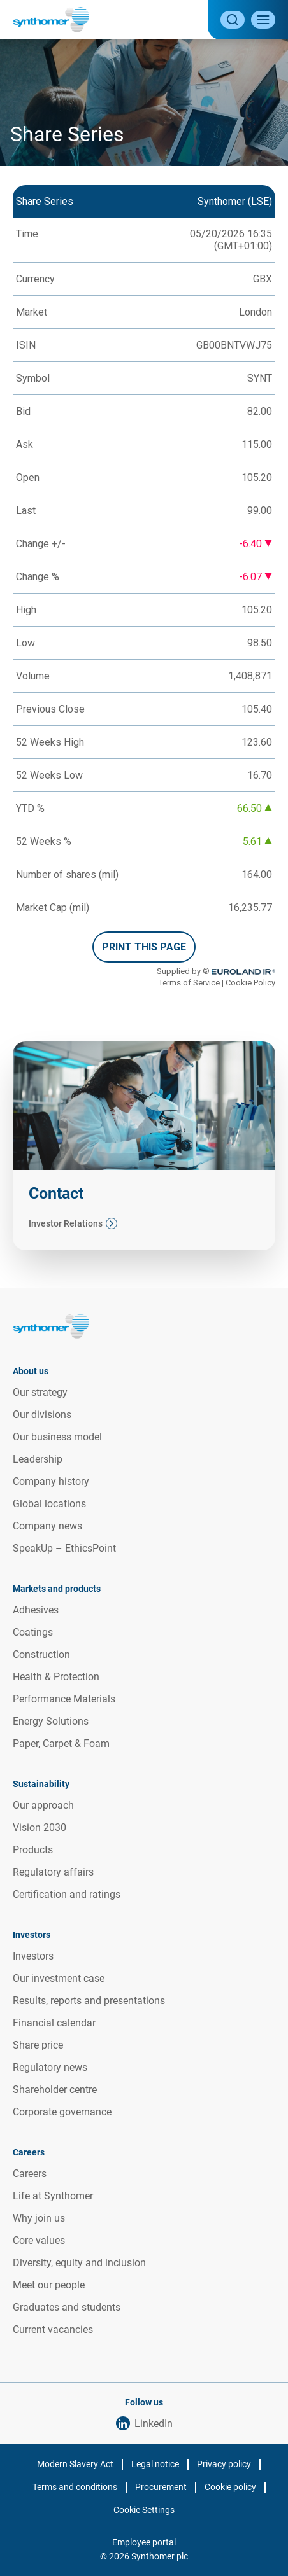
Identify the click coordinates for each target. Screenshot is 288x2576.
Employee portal (144, 2542)
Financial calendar (54, 2023)
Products (33, 1850)
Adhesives (36, 1610)
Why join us (39, 2218)
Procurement (161, 2487)
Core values (39, 2240)
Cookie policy (230, 2487)
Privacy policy (224, 2464)
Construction (41, 1654)
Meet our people (49, 2285)
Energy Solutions (51, 1721)
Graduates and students (66, 2307)
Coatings (33, 1632)
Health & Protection (56, 1677)
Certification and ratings (66, 1894)
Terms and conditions (74, 2487)
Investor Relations (66, 1223)
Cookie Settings (144, 2510)
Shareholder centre (55, 2090)
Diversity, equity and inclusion (79, 2263)
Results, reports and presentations (89, 2001)
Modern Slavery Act (75, 2464)
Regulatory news (50, 2067)
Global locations (49, 1504)
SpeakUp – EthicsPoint (64, 1548)
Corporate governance (62, 2112)
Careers (30, 2174)
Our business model (57, 1437)
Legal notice (155, 2464)
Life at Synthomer (53, 2196)
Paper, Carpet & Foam (61, 1743)
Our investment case (58, 1978)
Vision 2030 (39, 1827)
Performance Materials (64, 1699)
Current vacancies (53, 2329)
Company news (47, 1526)
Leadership (37, 1459)
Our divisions (42, 1415)
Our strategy (40, 1392)
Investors (33, 1956)
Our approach (43, 1805)
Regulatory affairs (53, 1872)
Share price (38, 2045)
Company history (51, 1481)
